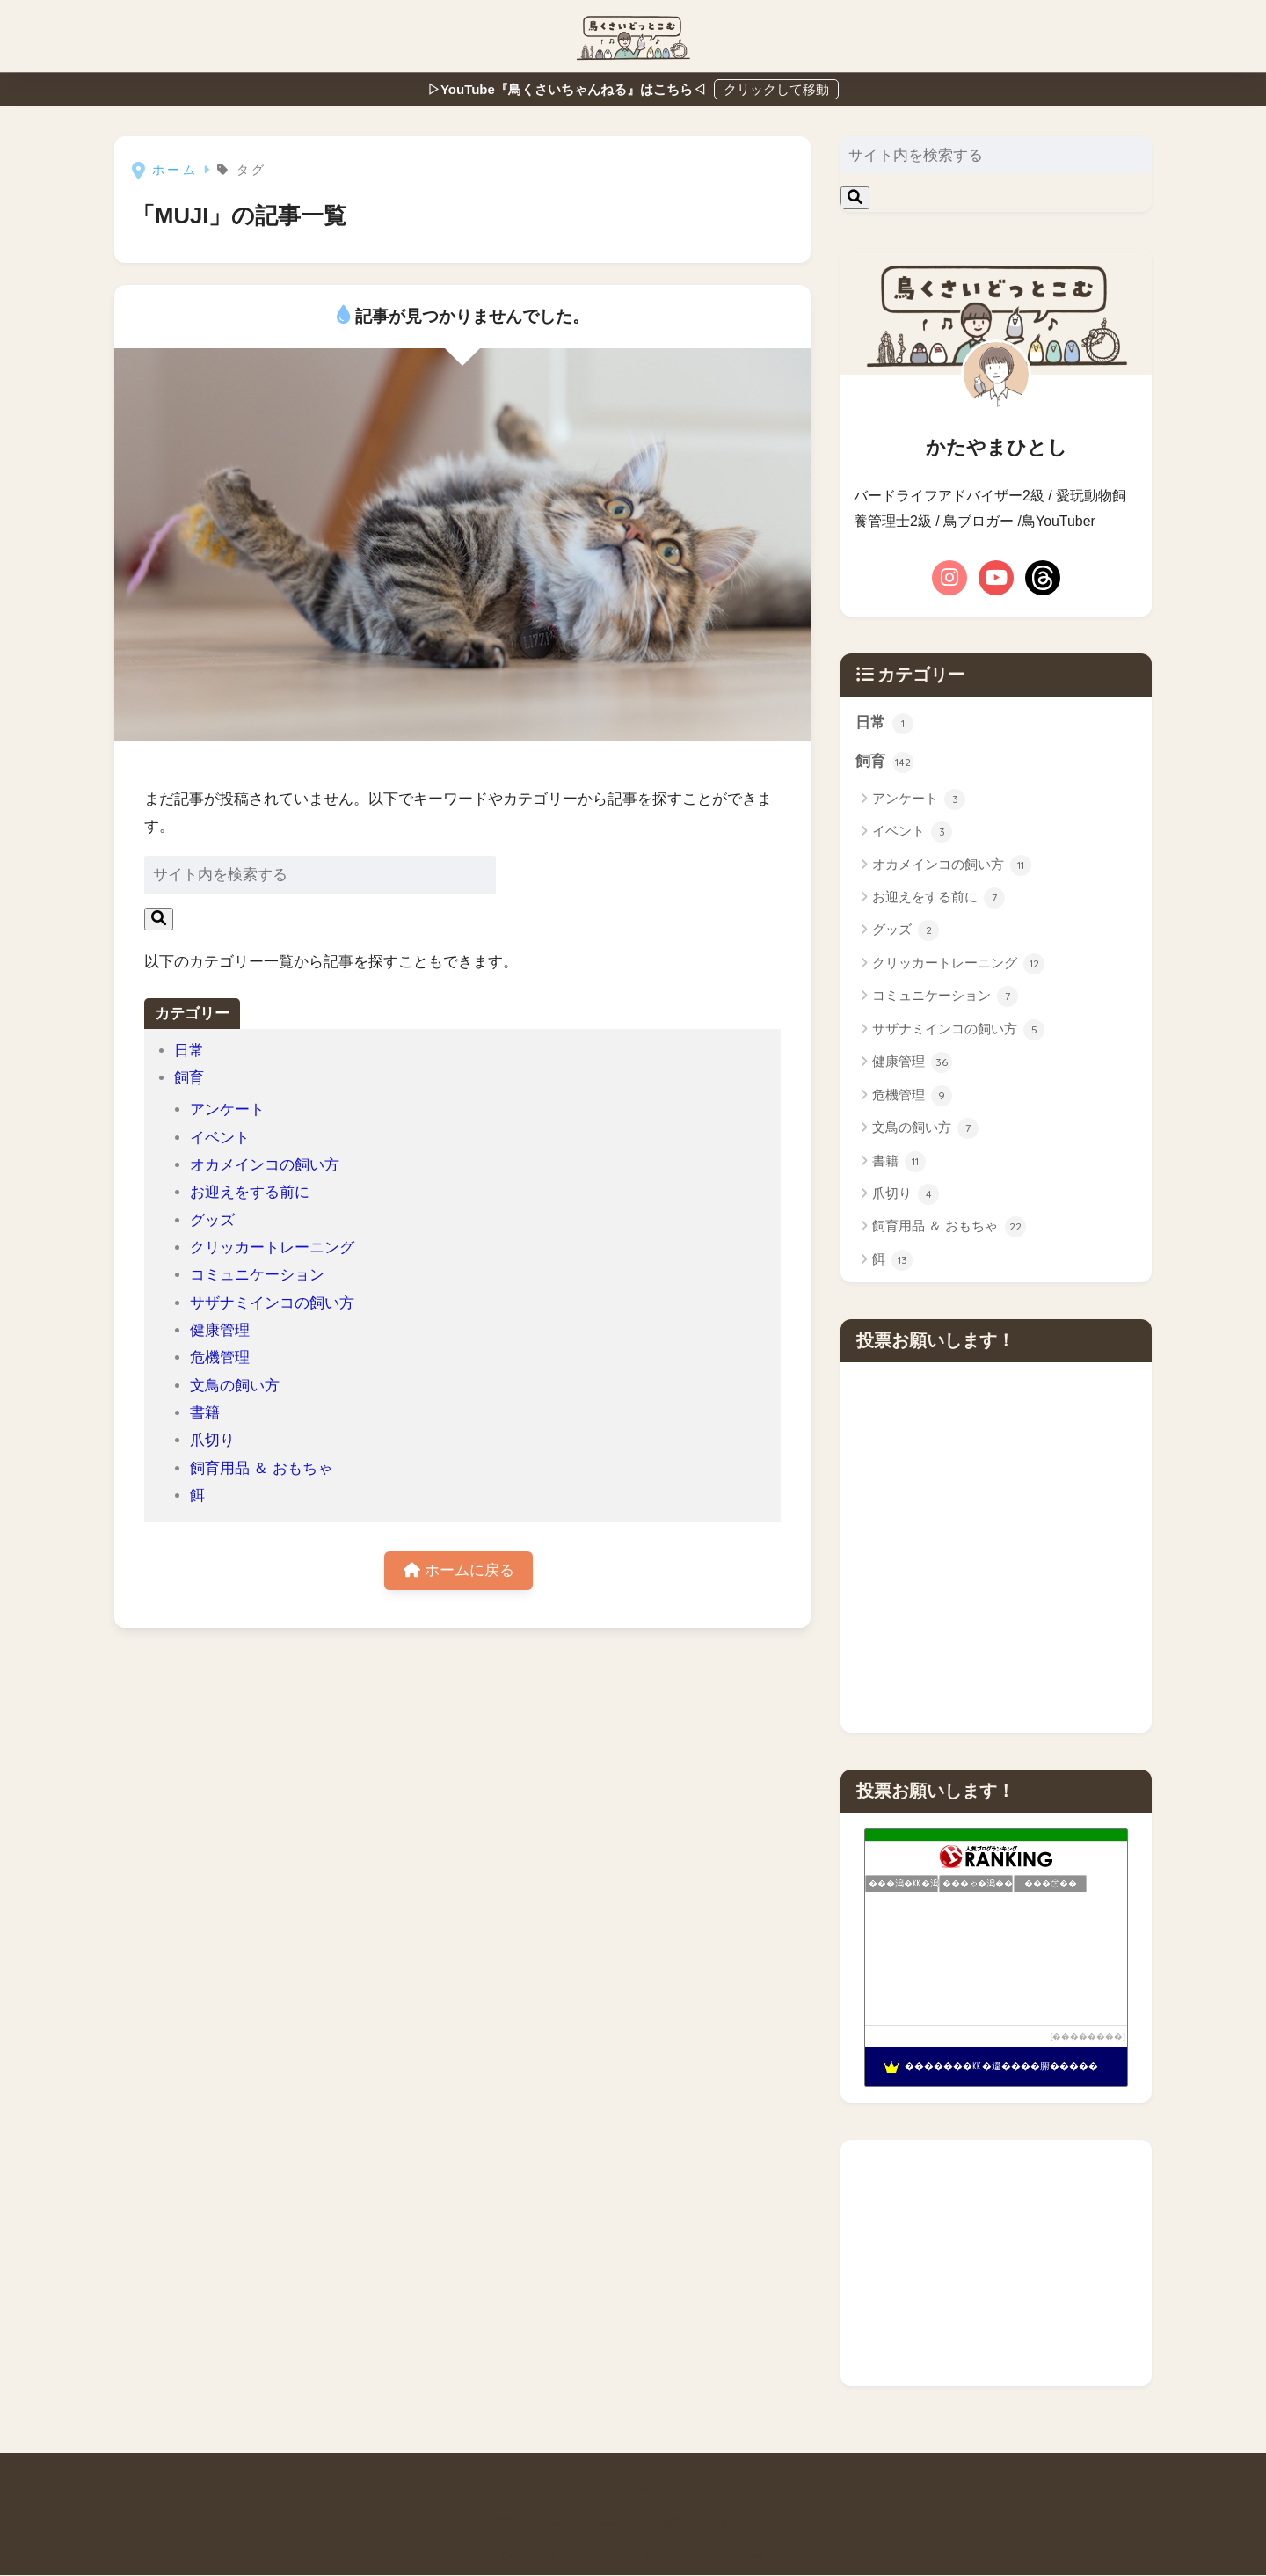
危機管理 (220, 1357)
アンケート (227, 1109)
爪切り (212, 1440)
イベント (220, 1137)
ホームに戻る (459, 1571)
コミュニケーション (257, 1274)
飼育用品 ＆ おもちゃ (261, 1468)
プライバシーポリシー (552, 2524)
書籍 (205, 1413)
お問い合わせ (740, 2524)
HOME (633, 2487)
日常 (189, 1050)
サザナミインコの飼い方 (272, 1303)
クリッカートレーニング (272, 1247)
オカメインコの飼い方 (264, 1165)
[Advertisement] (996, 2264)
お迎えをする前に (249, 1192)
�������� (1087, 2037)
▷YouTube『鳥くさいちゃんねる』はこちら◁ (568, 89)
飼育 (189, 1077)
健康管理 (220, 1330)
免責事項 (659, 2524)
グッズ (212, 1220)
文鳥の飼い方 (235, 1385)
